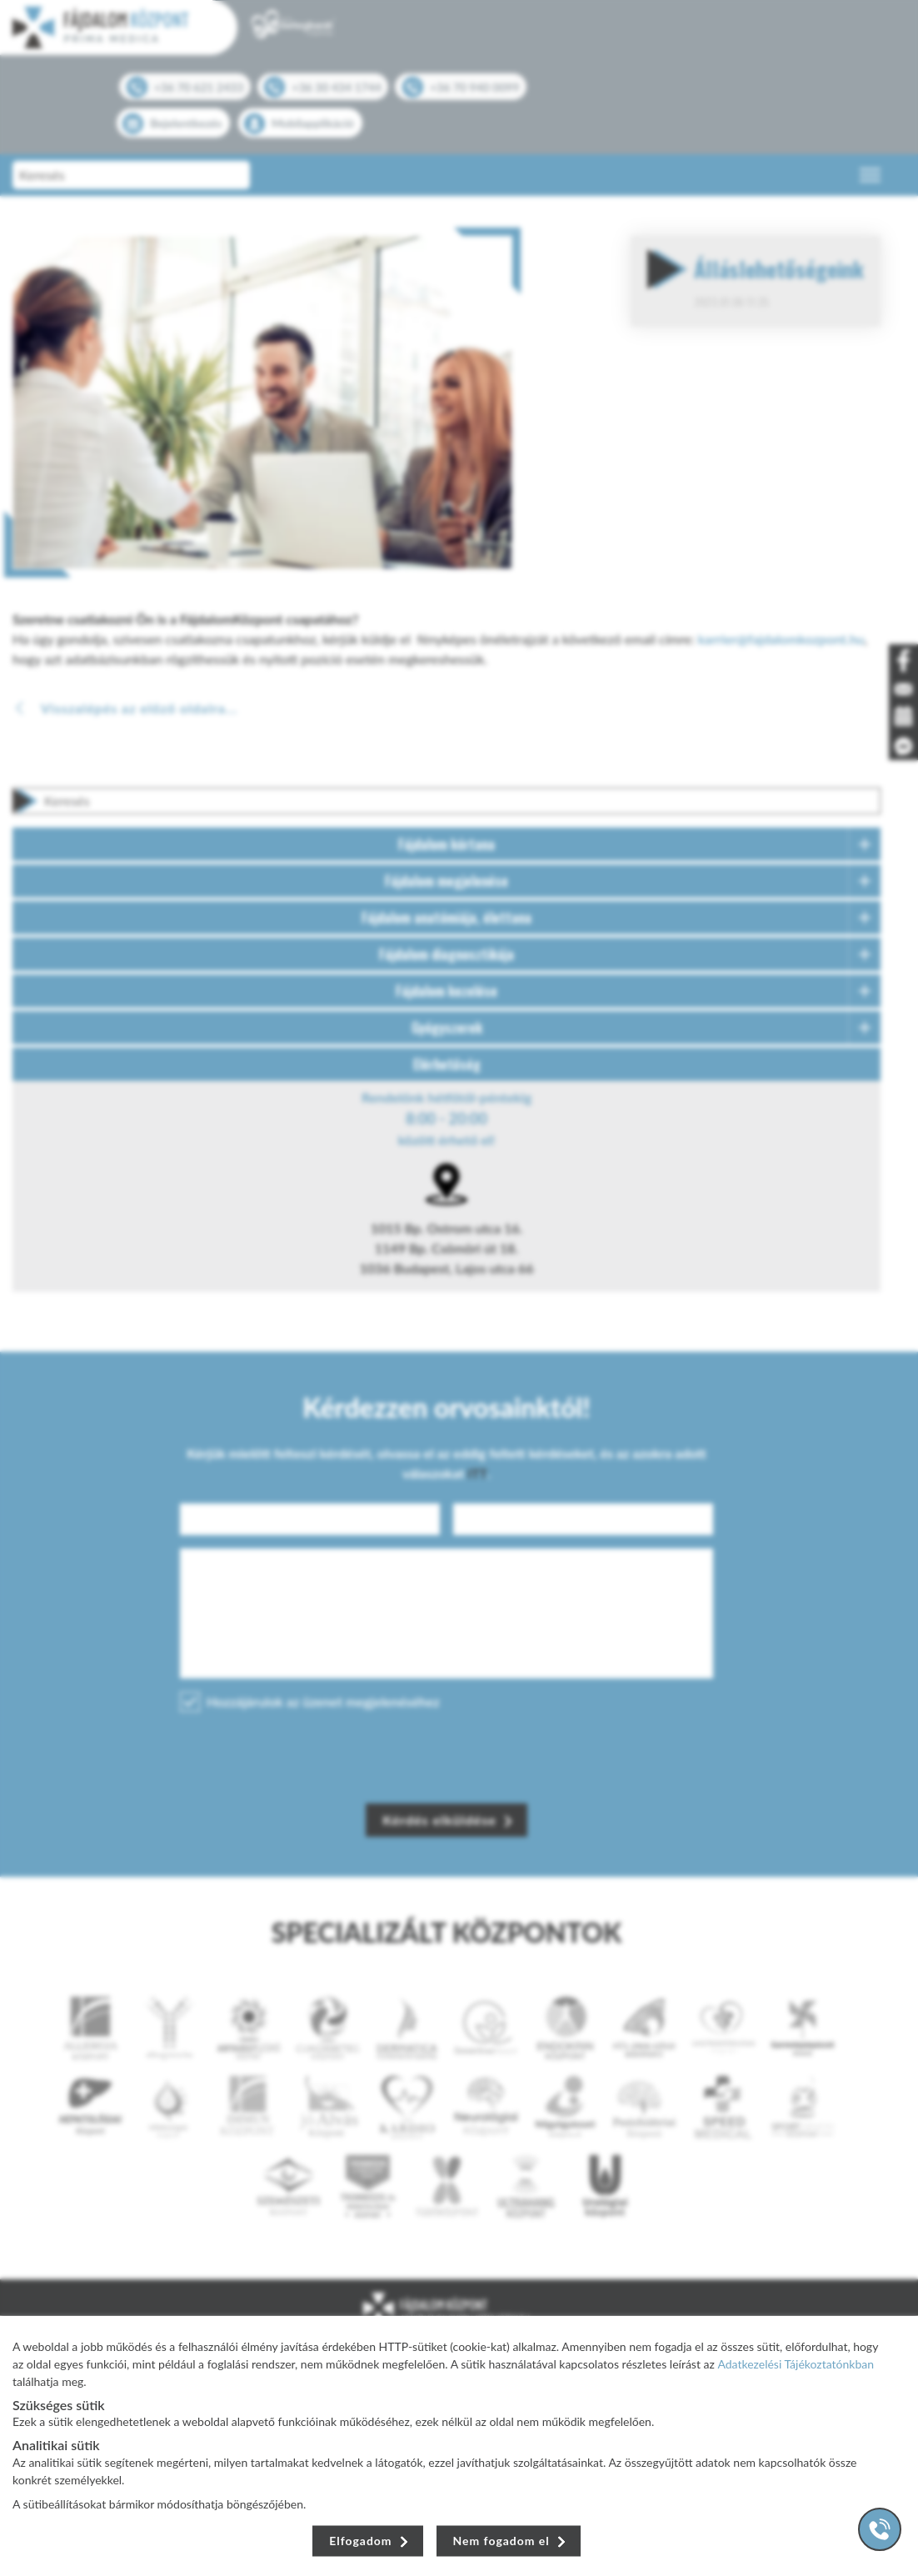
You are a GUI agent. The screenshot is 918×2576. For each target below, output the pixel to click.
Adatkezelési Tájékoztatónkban (795, 2364)
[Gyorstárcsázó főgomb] (879, 2529)
